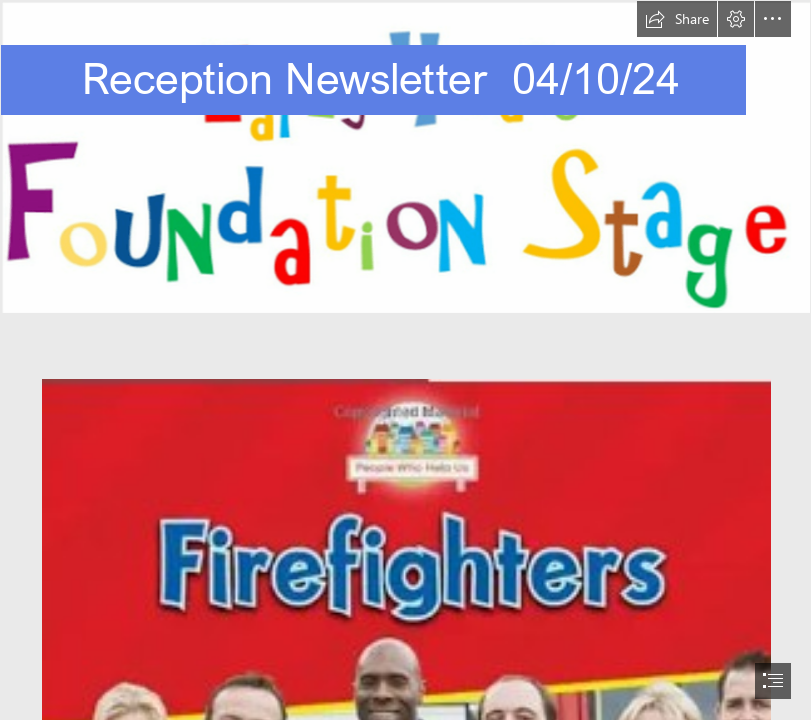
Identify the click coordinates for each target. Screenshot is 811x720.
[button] (677, 19)
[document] (405, 360)
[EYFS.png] (405, 157)
